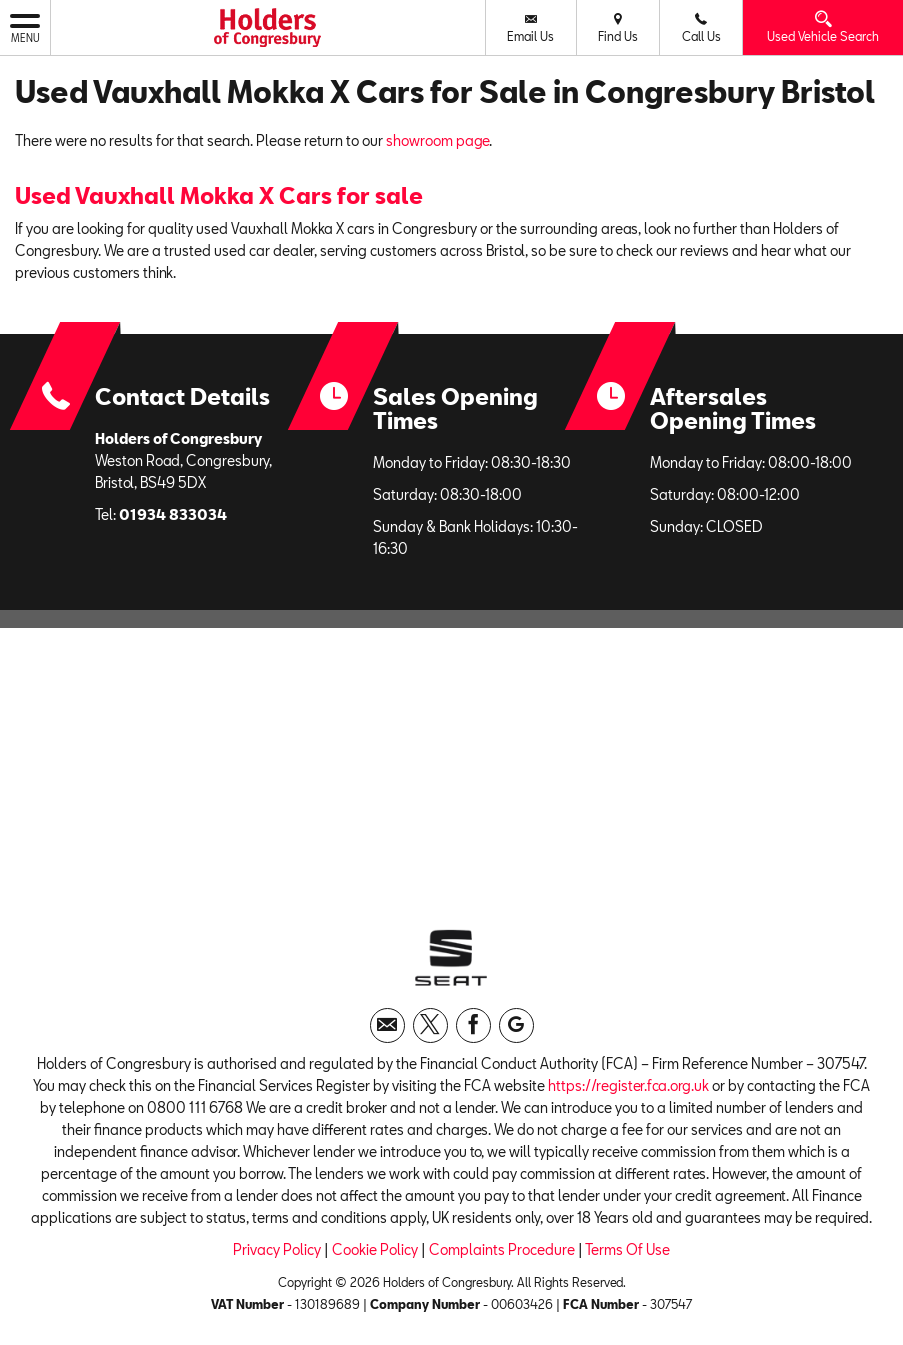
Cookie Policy (375, 1249)
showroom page (437, 140)
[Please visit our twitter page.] (430, 1025)
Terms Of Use (627, 1249)
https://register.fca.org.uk (628, 1085)
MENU (25, 27)
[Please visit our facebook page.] (473, 1025)
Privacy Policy (277, 1249)
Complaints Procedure (502, 1249)
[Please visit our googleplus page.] (516, 1025)
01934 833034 (173, 514)
